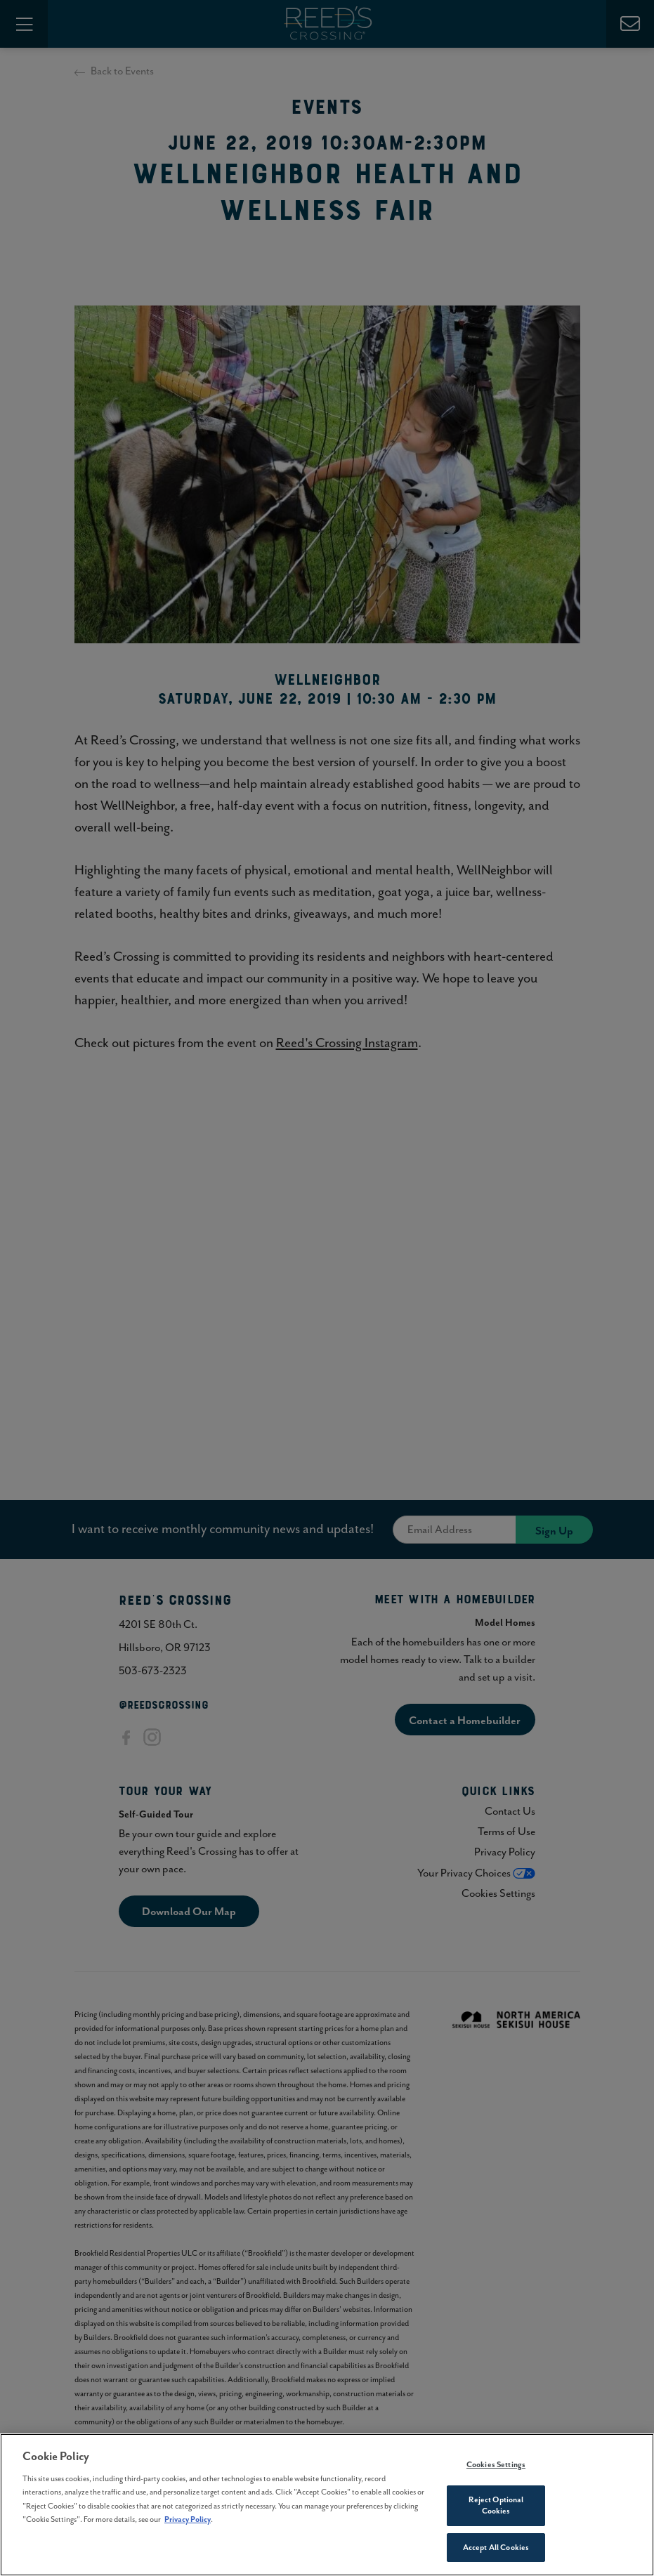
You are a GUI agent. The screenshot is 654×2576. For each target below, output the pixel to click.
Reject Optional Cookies (496, 2508)
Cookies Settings (495, 2468)
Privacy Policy (187, 2523)
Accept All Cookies (496, 2551)
